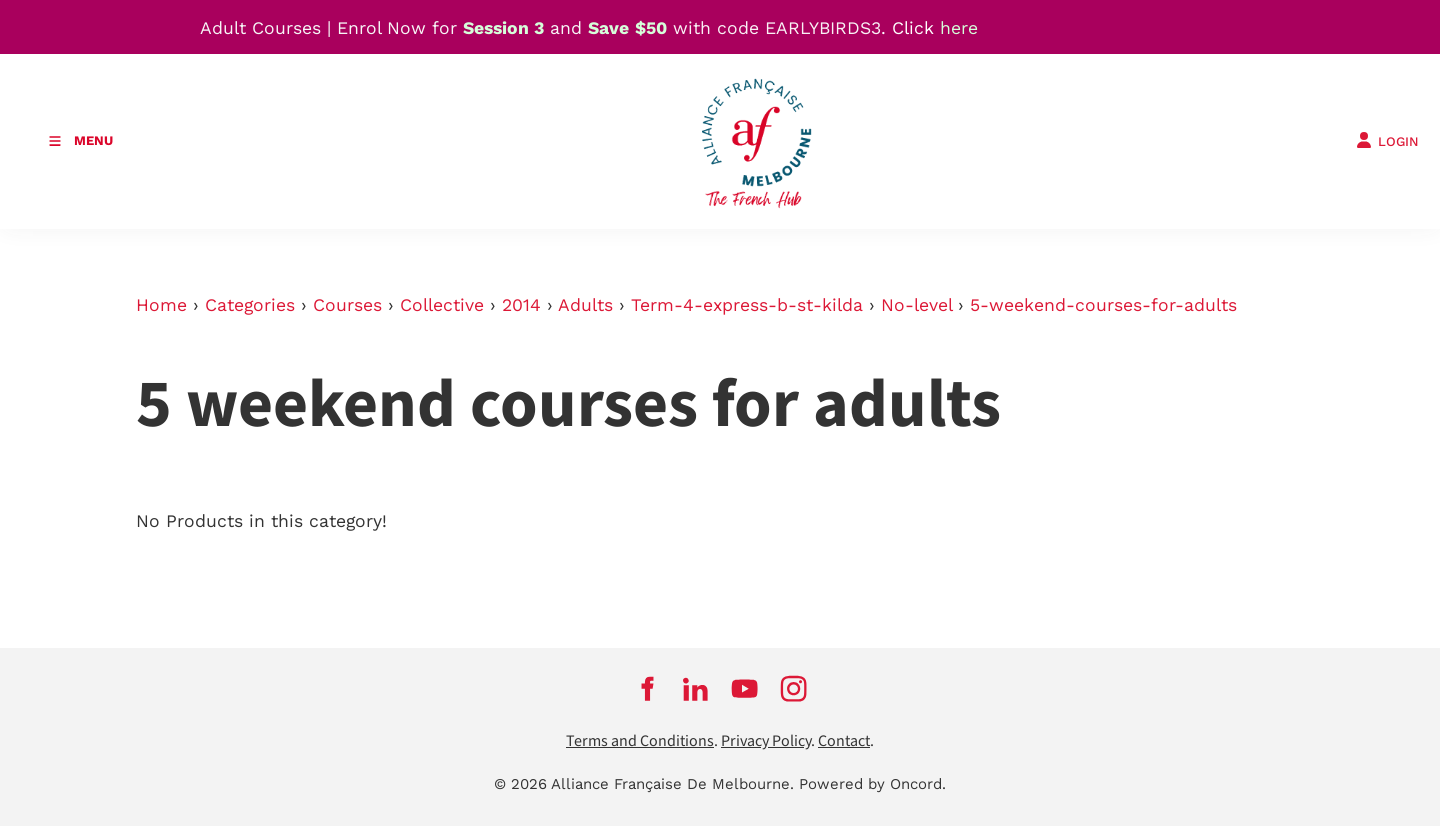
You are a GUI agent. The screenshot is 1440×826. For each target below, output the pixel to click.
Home (161, 305)
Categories (250, 305)
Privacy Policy (766, 741)
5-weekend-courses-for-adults (1103, 305)
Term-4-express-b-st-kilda (747, 305)
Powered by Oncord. (872, 784)
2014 (521, 305)
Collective (442, 305)
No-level (916, 305)
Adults (585, 305)
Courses (347, 305)
